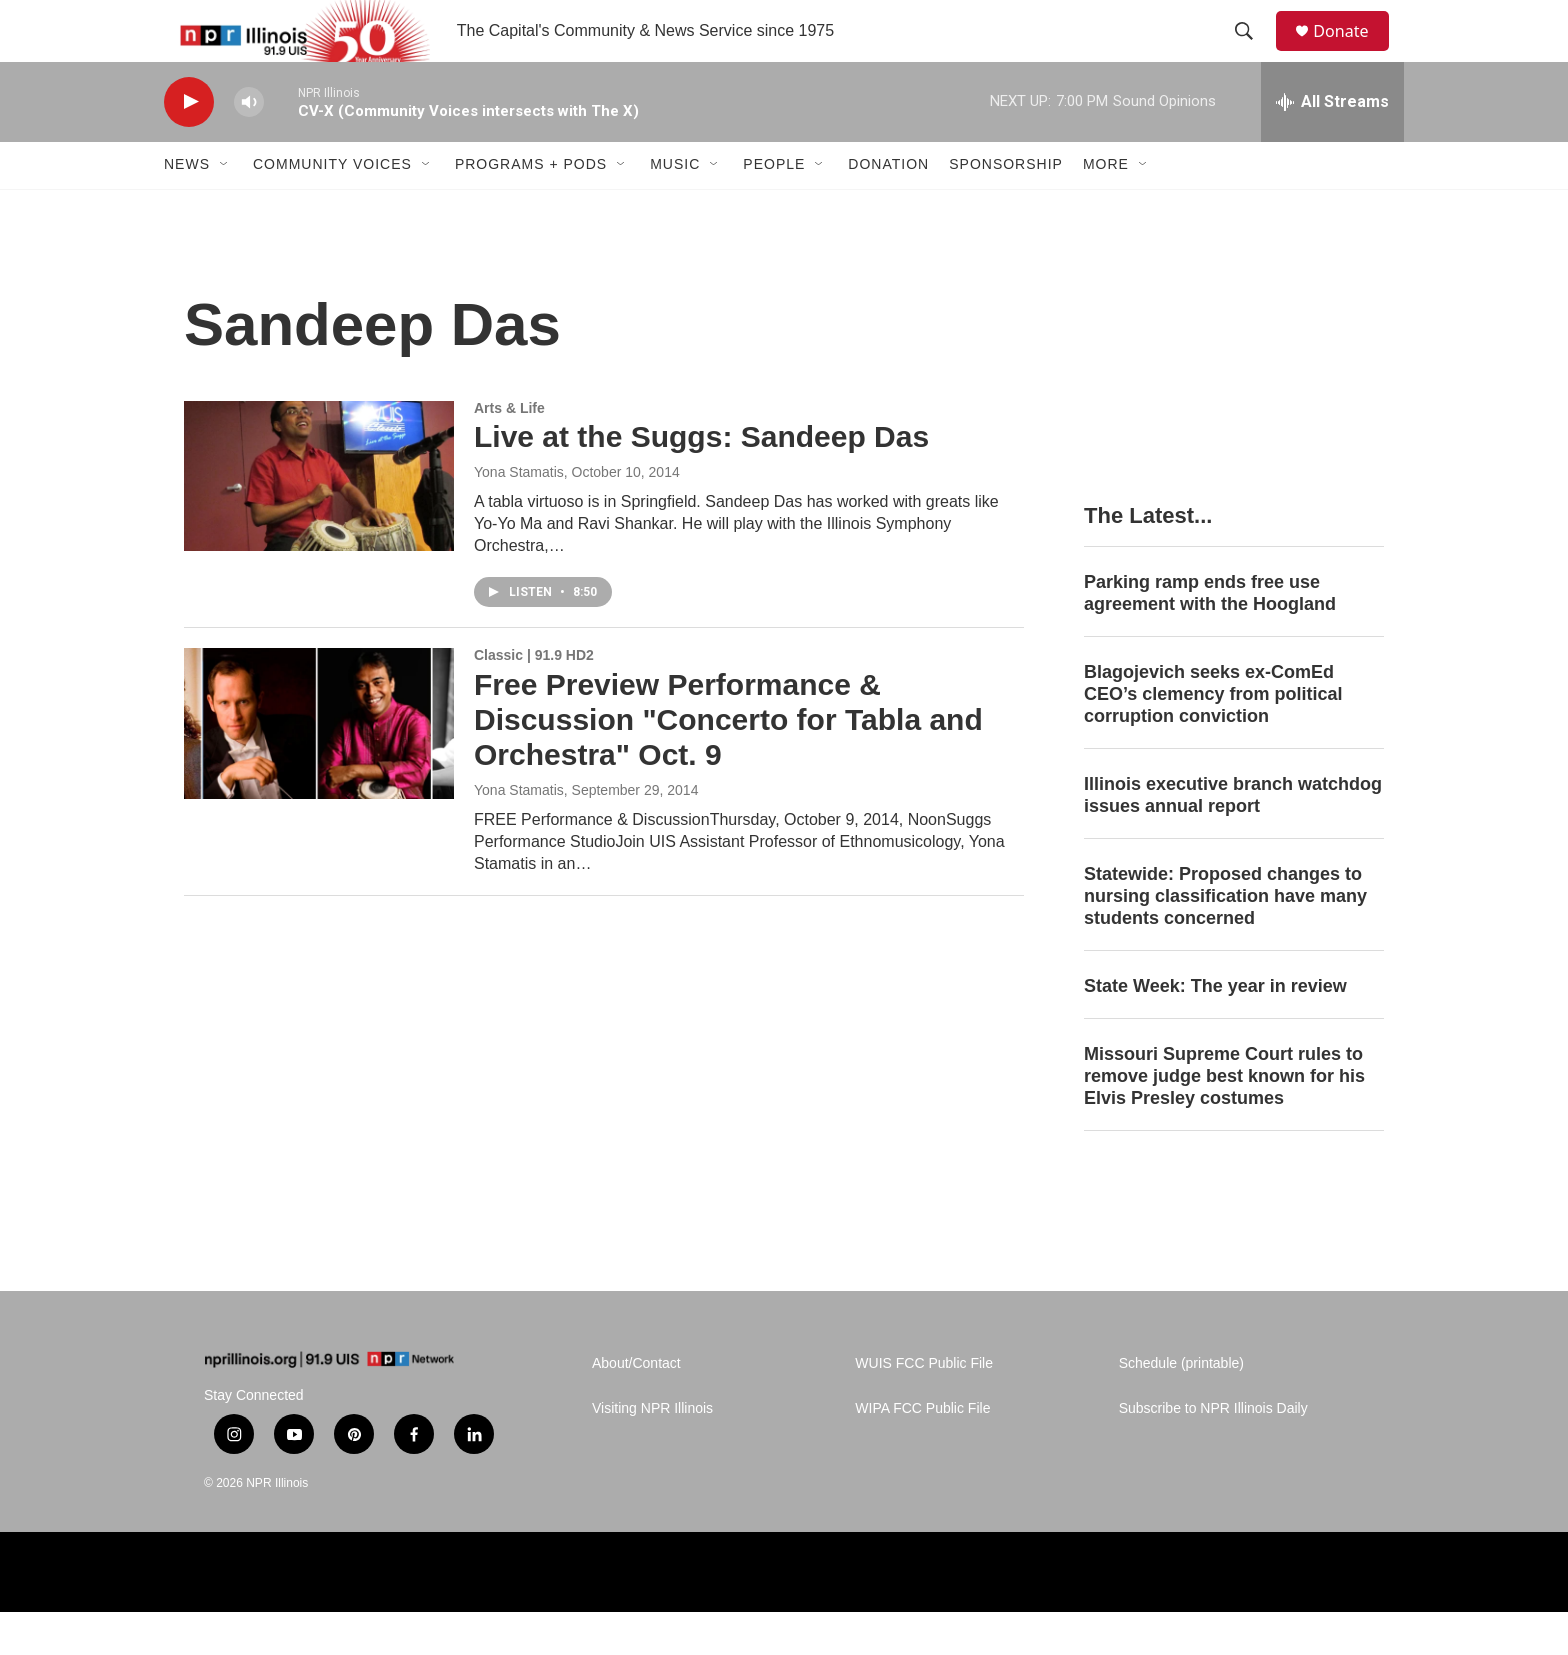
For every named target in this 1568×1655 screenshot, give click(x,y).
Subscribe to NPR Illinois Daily (1213, 1452)
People (774, 208)
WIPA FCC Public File (922, 1452)
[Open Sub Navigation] (225, 208)
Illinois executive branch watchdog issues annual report (1233, 838)
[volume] (249, 145)
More (1106, 208)
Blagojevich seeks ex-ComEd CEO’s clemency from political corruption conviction (1213, 737)
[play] (189, 145)
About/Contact (636, 1407)
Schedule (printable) (1181, 1407)
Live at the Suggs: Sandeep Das (701, 480)
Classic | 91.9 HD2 (534, 699)
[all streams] (1332, 145)
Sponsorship (1006, 208)
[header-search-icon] (1253, 53)
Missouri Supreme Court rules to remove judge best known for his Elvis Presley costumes (1224, 1119)
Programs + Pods (531, 208)
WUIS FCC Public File (924, 1407)
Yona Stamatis (519, 516)
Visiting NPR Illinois (652, 1452)
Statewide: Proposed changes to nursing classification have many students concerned (1225, 939)
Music (675, 208)
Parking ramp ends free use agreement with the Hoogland (1210, 636)
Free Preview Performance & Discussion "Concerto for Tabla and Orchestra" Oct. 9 (728, 762)
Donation (888, 208)
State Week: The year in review (1215, 1029)
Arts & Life (509, 451)
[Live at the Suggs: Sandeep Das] (319, 519)
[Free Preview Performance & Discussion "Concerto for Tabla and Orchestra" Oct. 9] (319, 767)
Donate (1353, 52)
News (187, 208)
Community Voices (332, 208)
